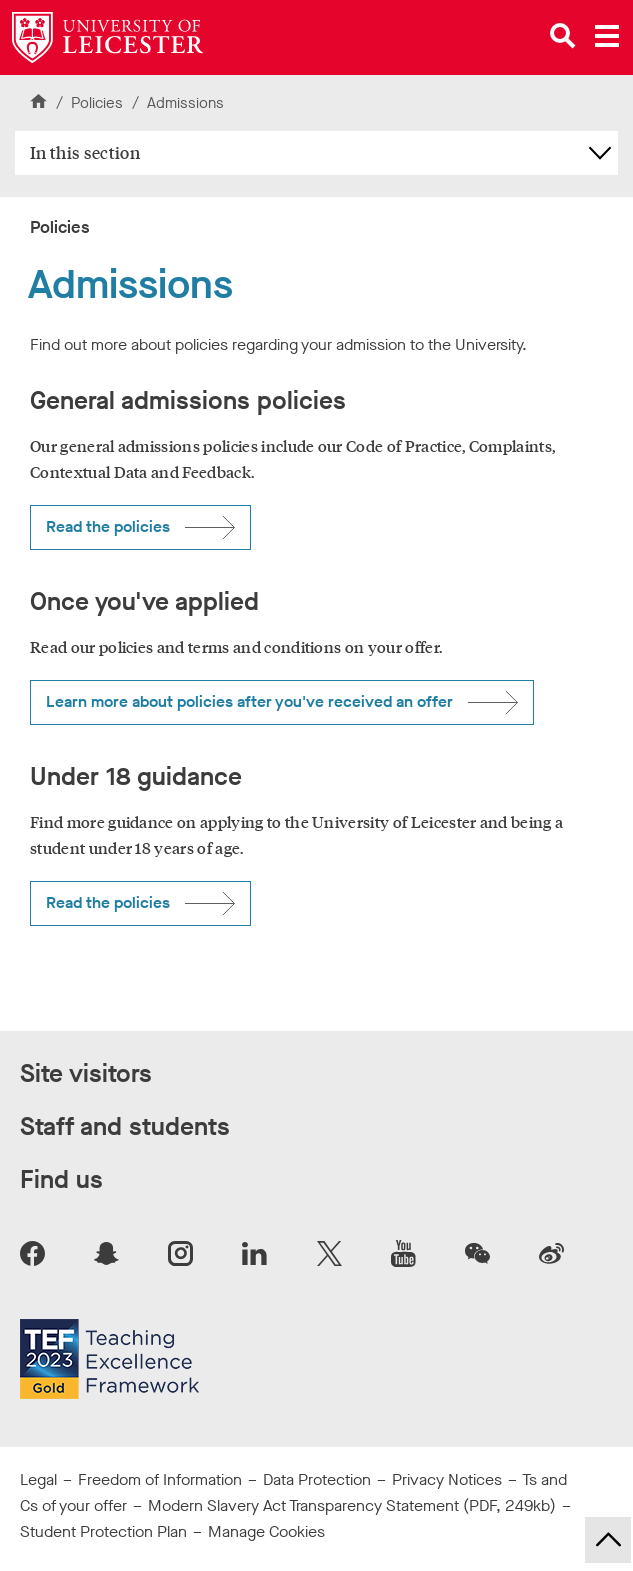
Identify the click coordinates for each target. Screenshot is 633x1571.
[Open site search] (563, 36)
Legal (38, 1479)
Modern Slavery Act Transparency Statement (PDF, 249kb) (352, 1505)
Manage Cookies (266, 1531)
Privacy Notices (447, 1479)
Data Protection (317, 1479)
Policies (99, 103)
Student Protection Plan (103, 1531)
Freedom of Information (160, 1479)
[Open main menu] (607, 36)
